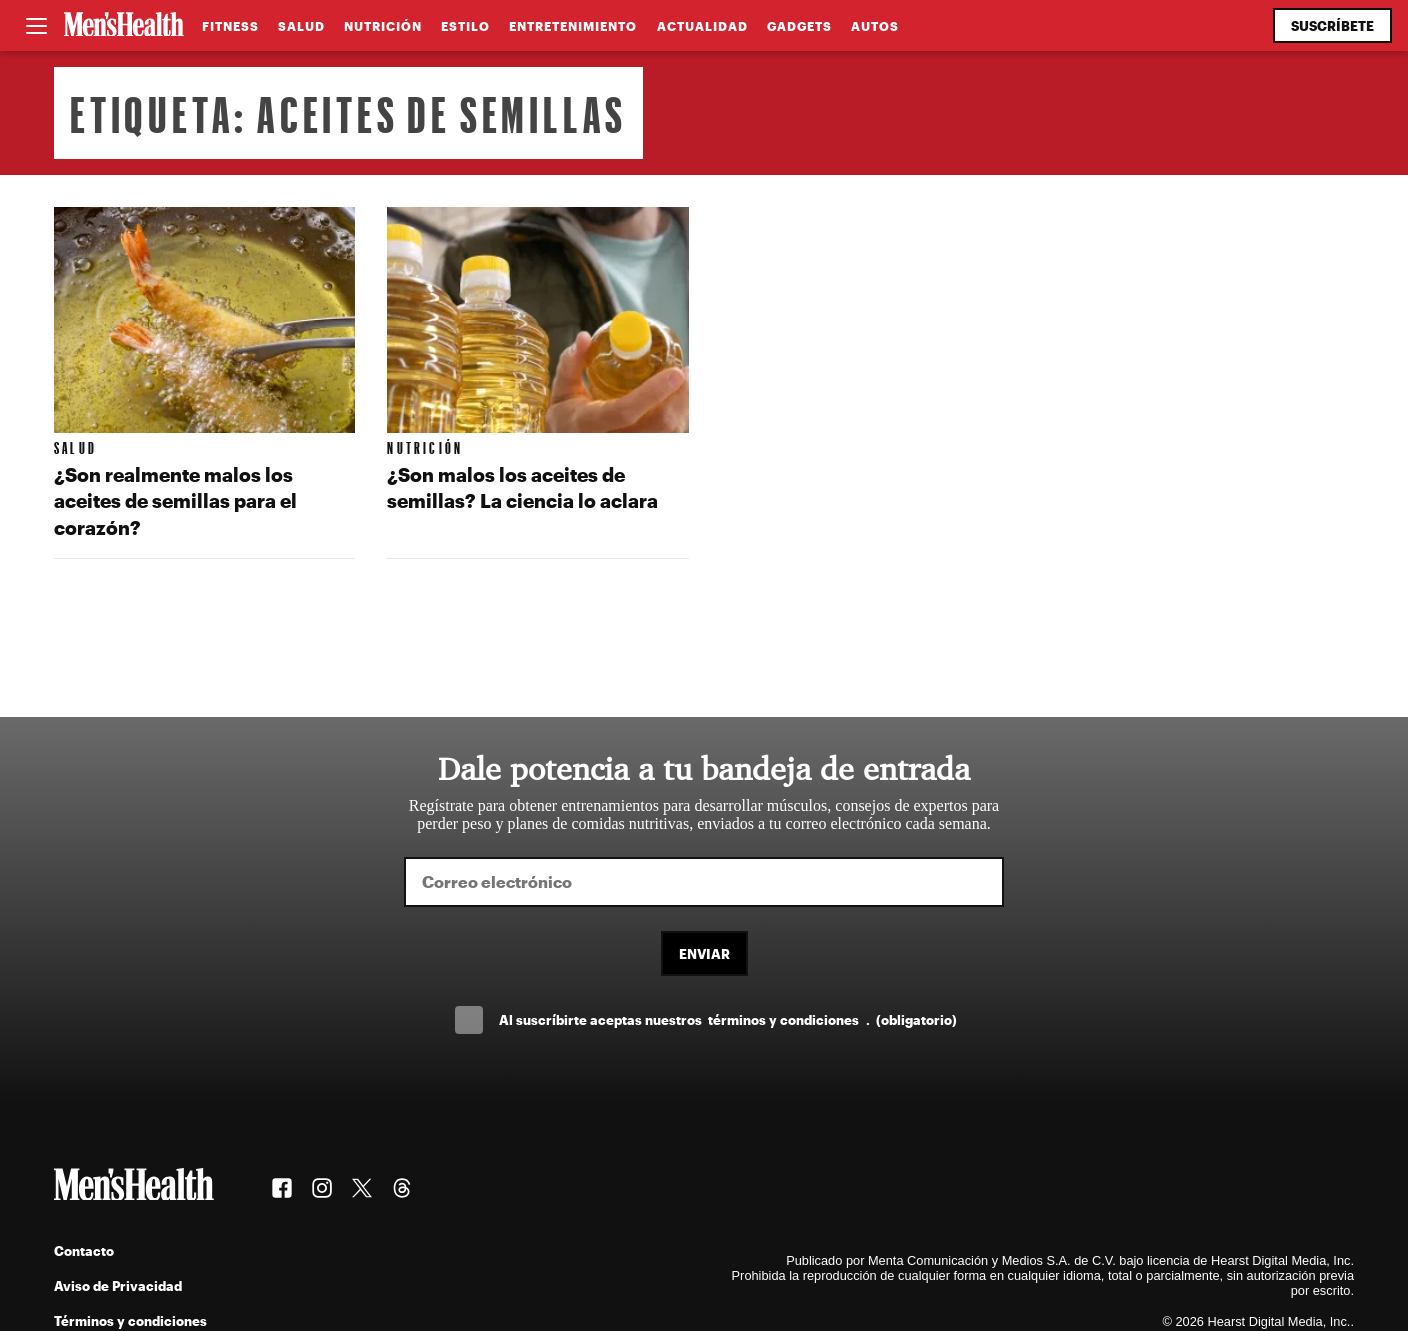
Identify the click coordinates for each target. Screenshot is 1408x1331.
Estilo (465, 26)
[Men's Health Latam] (124, 26)
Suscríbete (1332, 25)
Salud (301, 26)
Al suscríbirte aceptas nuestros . (728, 1019)
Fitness (230, 26)
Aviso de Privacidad (118, 1285)
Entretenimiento (573, 26)
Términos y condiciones (130, 1320)
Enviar (704, 953)
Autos (875, 26)
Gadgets (799, 26)
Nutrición (383, 26)
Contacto (84, 1250)
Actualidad (702, 26)
